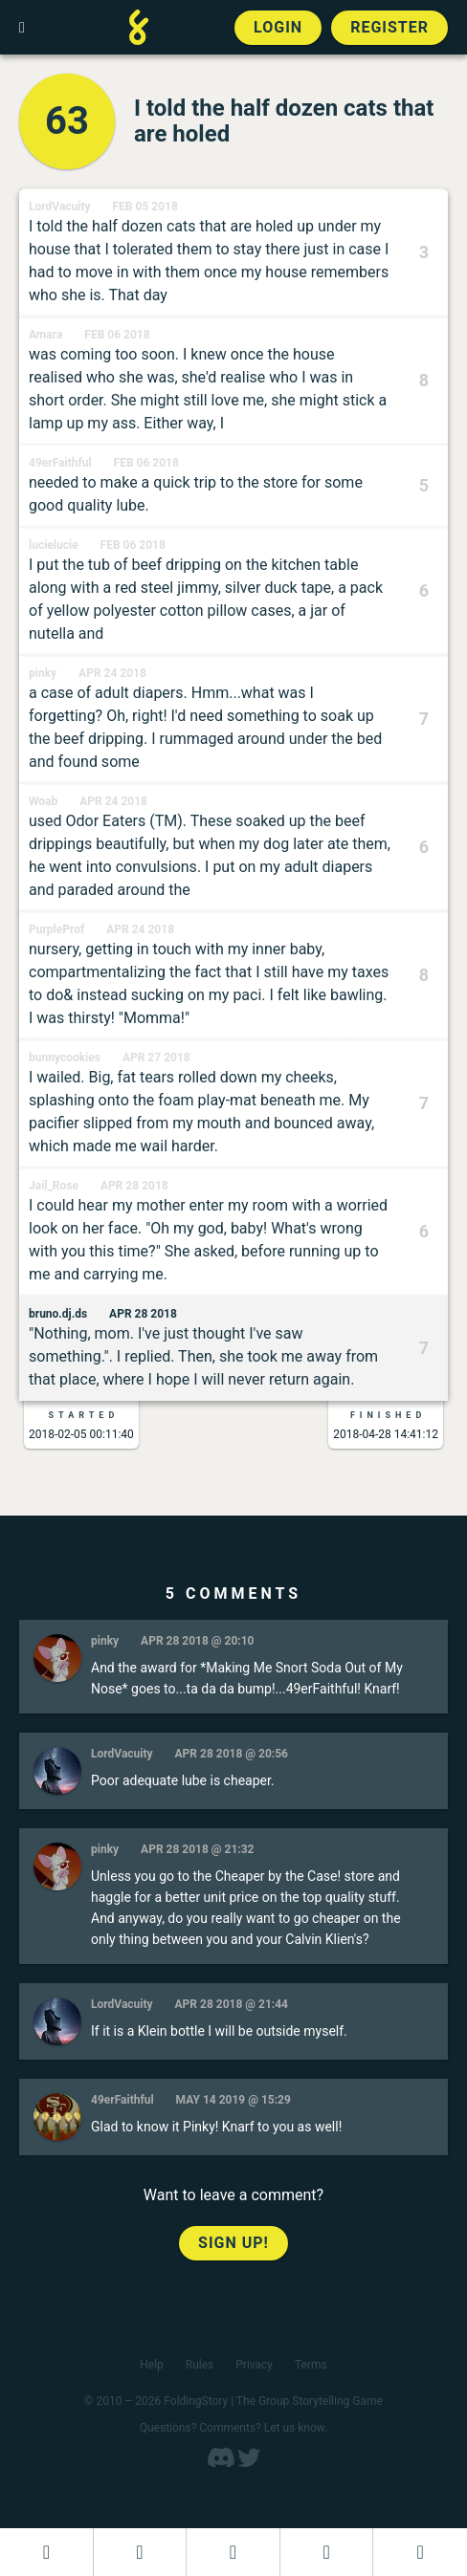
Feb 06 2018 (116, 334)
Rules (199, 2364)
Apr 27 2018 (156, 1057)
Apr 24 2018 (112, 673)
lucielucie (53, 545)
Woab (43, 801)
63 (67, 120)
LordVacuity (60, 206)
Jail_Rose (53, 1185)
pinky (42, 673)
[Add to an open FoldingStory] (233, 2552)
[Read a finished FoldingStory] (326, 2552)
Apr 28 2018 (134, 1185)
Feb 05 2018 (145, 206)
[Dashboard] (46, 2552)
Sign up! (233, 2243)
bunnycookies (64, 1057)
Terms (311, 2364)
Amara (45, 334)
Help (152, 2364)
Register (389, 27)
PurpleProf (56, 929)
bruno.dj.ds (58, 1314)
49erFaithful (60, 462)
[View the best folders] (420, 2552)
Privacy (254, 2364)
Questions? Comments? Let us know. (234, 2427)
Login (278, 27)
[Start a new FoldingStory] (140, 2552)
